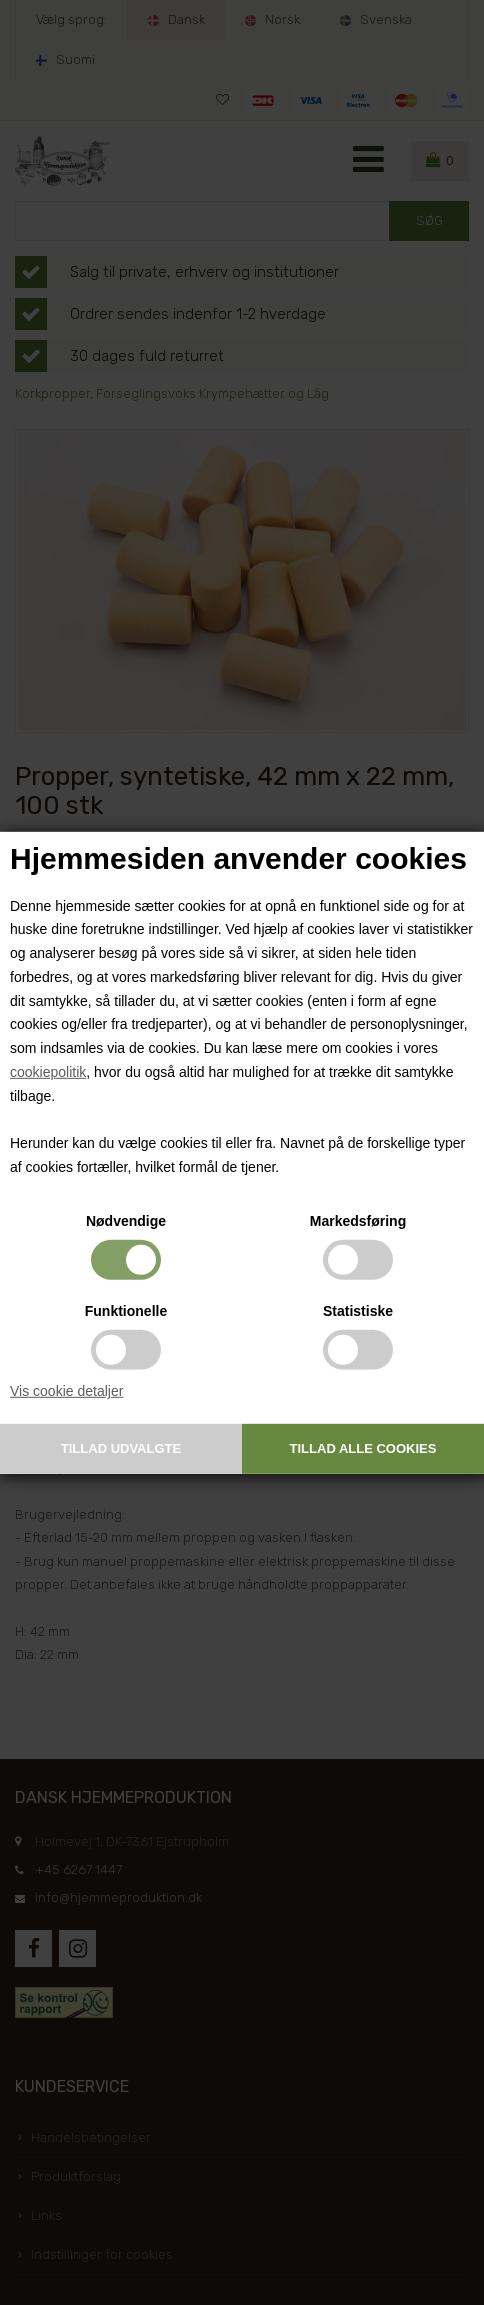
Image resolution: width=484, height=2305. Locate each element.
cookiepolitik (48, 1072)
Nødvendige (126, 1221)
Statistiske (358, 1311)
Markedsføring (358, 1221)
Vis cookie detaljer (66, 1391)
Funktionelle (126, 1311)
